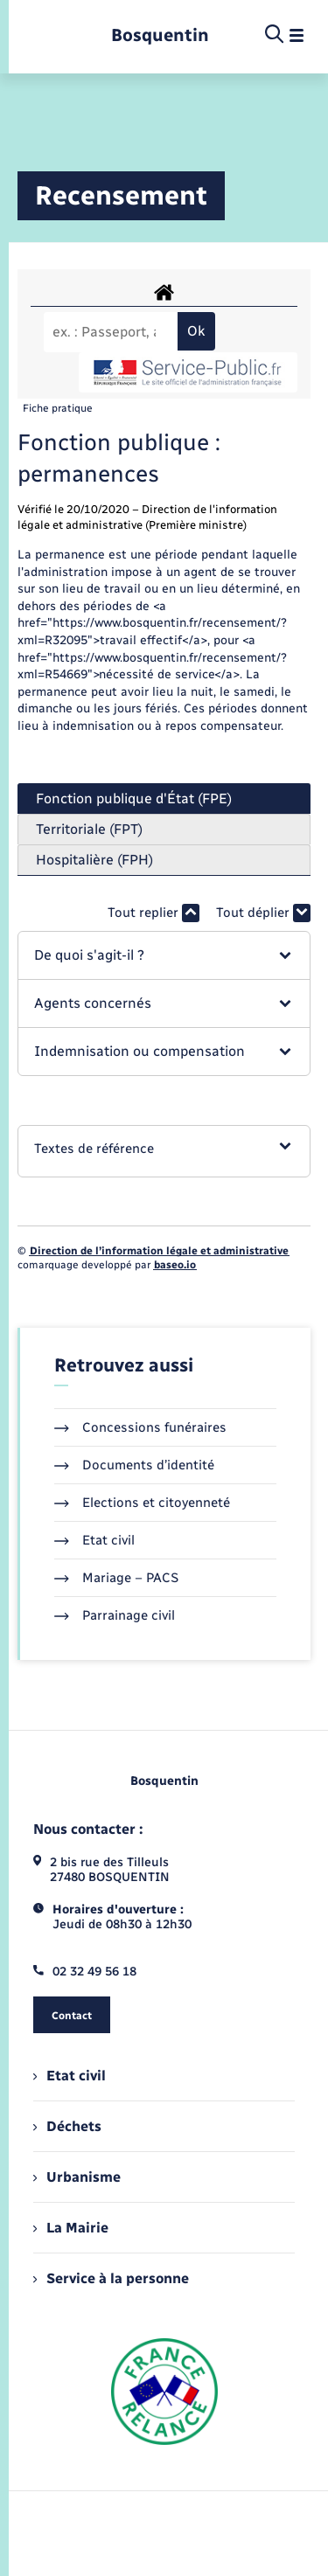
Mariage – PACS (116, 1578)
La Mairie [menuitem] (70, 2227)
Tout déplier (263, 913)
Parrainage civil (114, 1615)
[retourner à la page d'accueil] (160, 35)
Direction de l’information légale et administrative (159, 1251)
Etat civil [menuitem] (69, 2075)
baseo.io (175, 1265)
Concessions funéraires (140, 1427)
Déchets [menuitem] (67, 2126)
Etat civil (94, 1540)
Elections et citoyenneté (142, 1502)
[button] (163, 955)
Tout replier (153, 913)
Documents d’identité (134, 1465)
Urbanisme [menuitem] (77, 2177)
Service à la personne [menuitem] (111, 2278)
